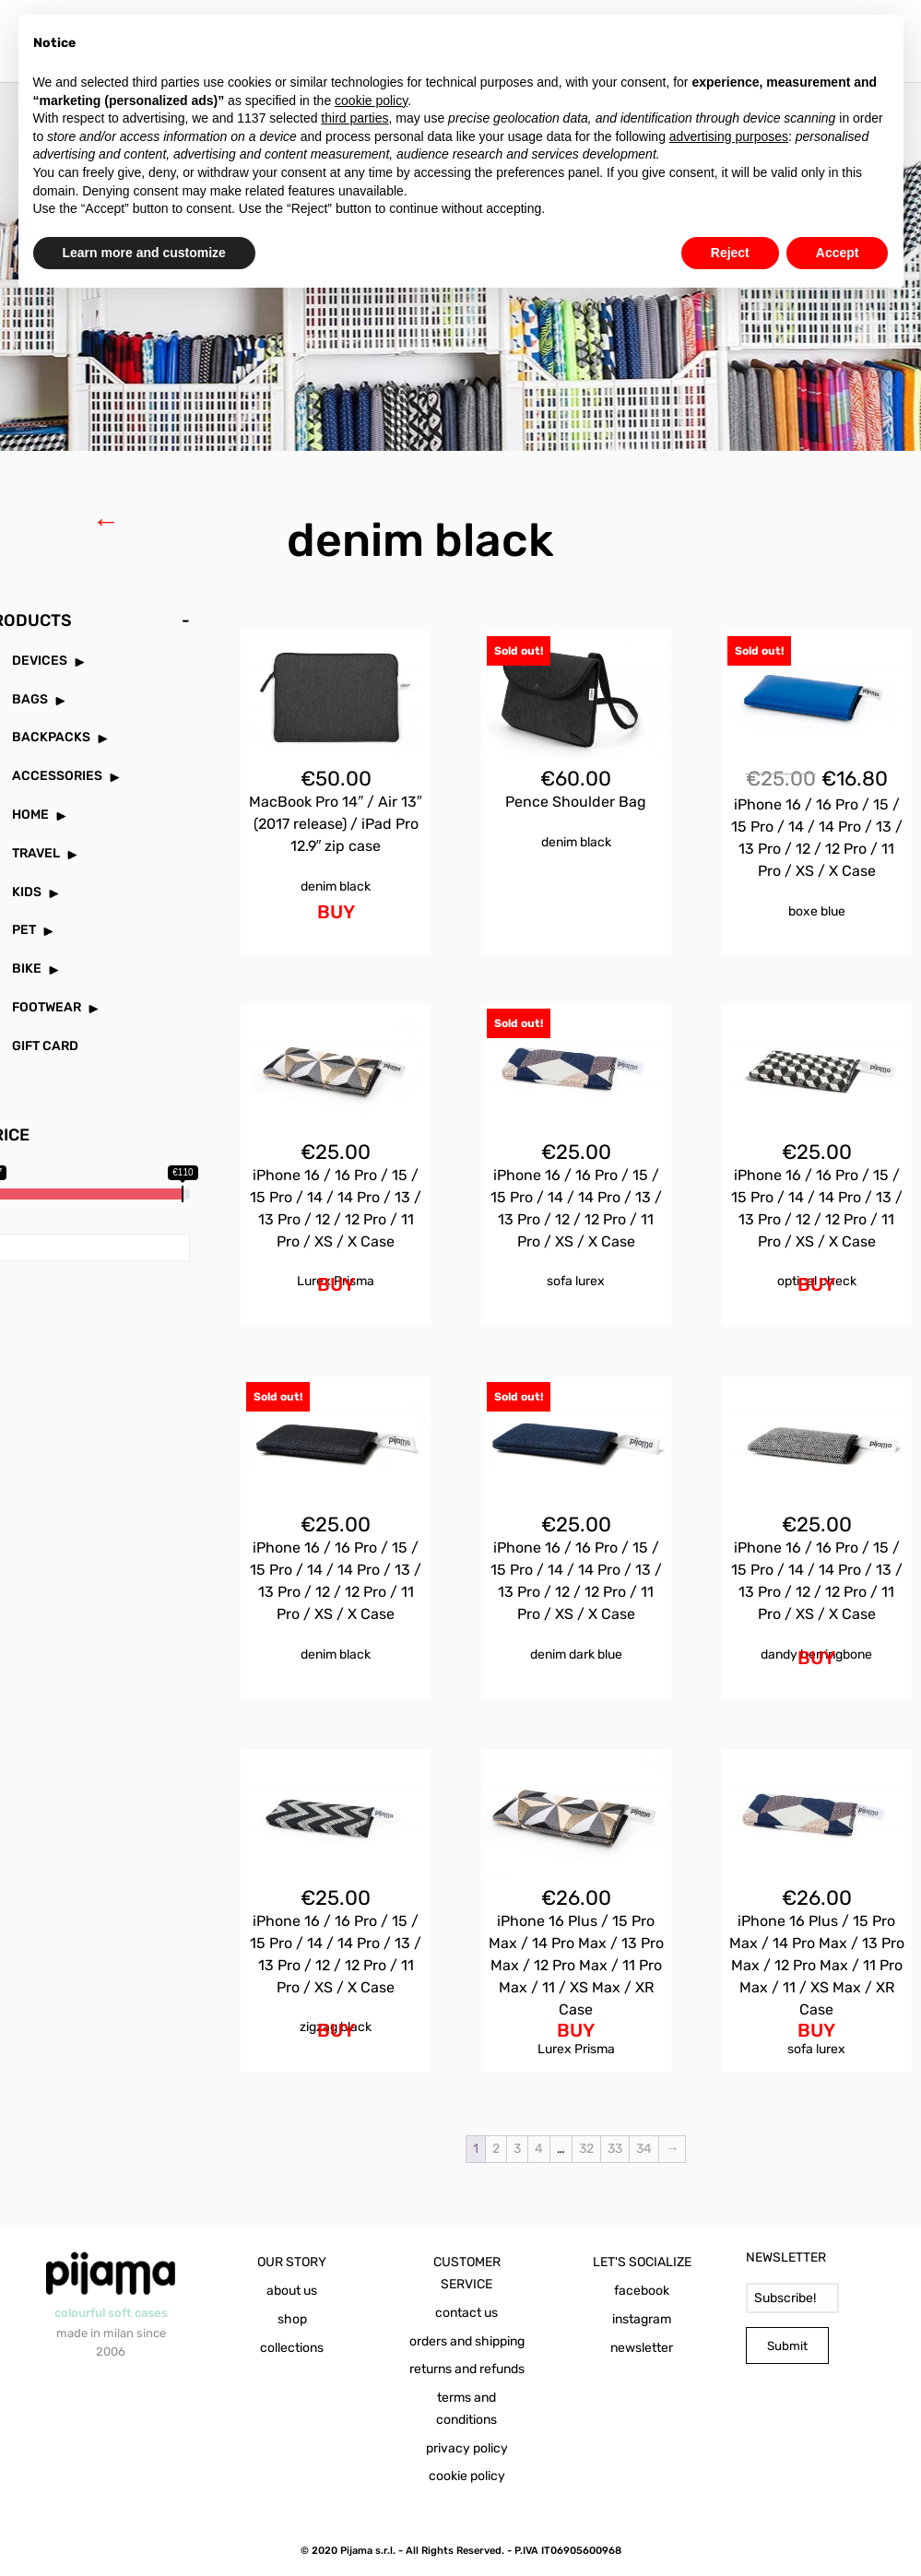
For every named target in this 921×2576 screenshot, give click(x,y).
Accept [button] (837, 252)
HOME (30, 814)
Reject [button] (730, 252)
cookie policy (467, 2476)
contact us (466, 2313)
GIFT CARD (45, 1046)
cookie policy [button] (371, 100)
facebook (641, 2290)
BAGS (30, 699)
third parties (354, 118)
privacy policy (467, 2448)
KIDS (26, 892)
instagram (641, 2319)
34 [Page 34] (644, 2149)
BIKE (26, 968)
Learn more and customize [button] (144, 252)
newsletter (641, 2348)
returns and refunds (467, 2369)
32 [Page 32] (586, 2149)
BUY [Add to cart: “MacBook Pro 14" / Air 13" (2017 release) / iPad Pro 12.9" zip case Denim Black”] (336, 912)
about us (291, 2290)
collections (292, 2348)
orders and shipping (467, 2341)
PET (24, 930)
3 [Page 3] (517, 2149)
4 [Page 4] (539, 2149)
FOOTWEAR (46, 1007)
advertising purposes (728, 136)
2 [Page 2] (496, 2149)
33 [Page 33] (615, 2149)
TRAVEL (36, 853)
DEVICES (39, 660)
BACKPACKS (51, 737)
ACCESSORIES (57, 776)
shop (292, 2319)
